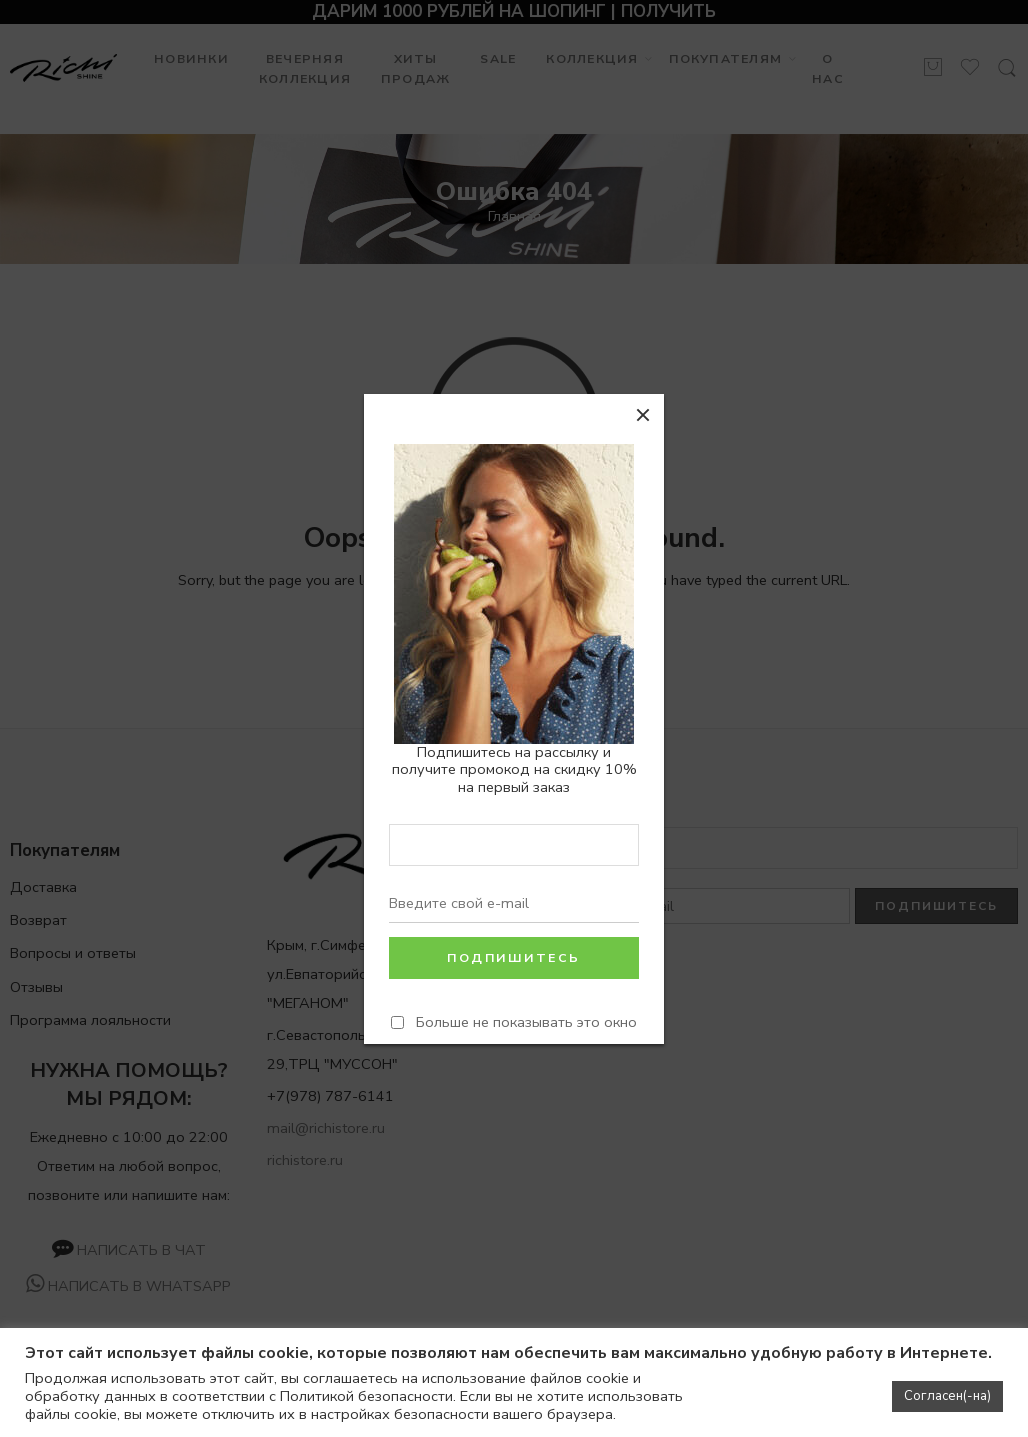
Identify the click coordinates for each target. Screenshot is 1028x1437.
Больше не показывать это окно (526, 1021)
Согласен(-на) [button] (947, 1396)
